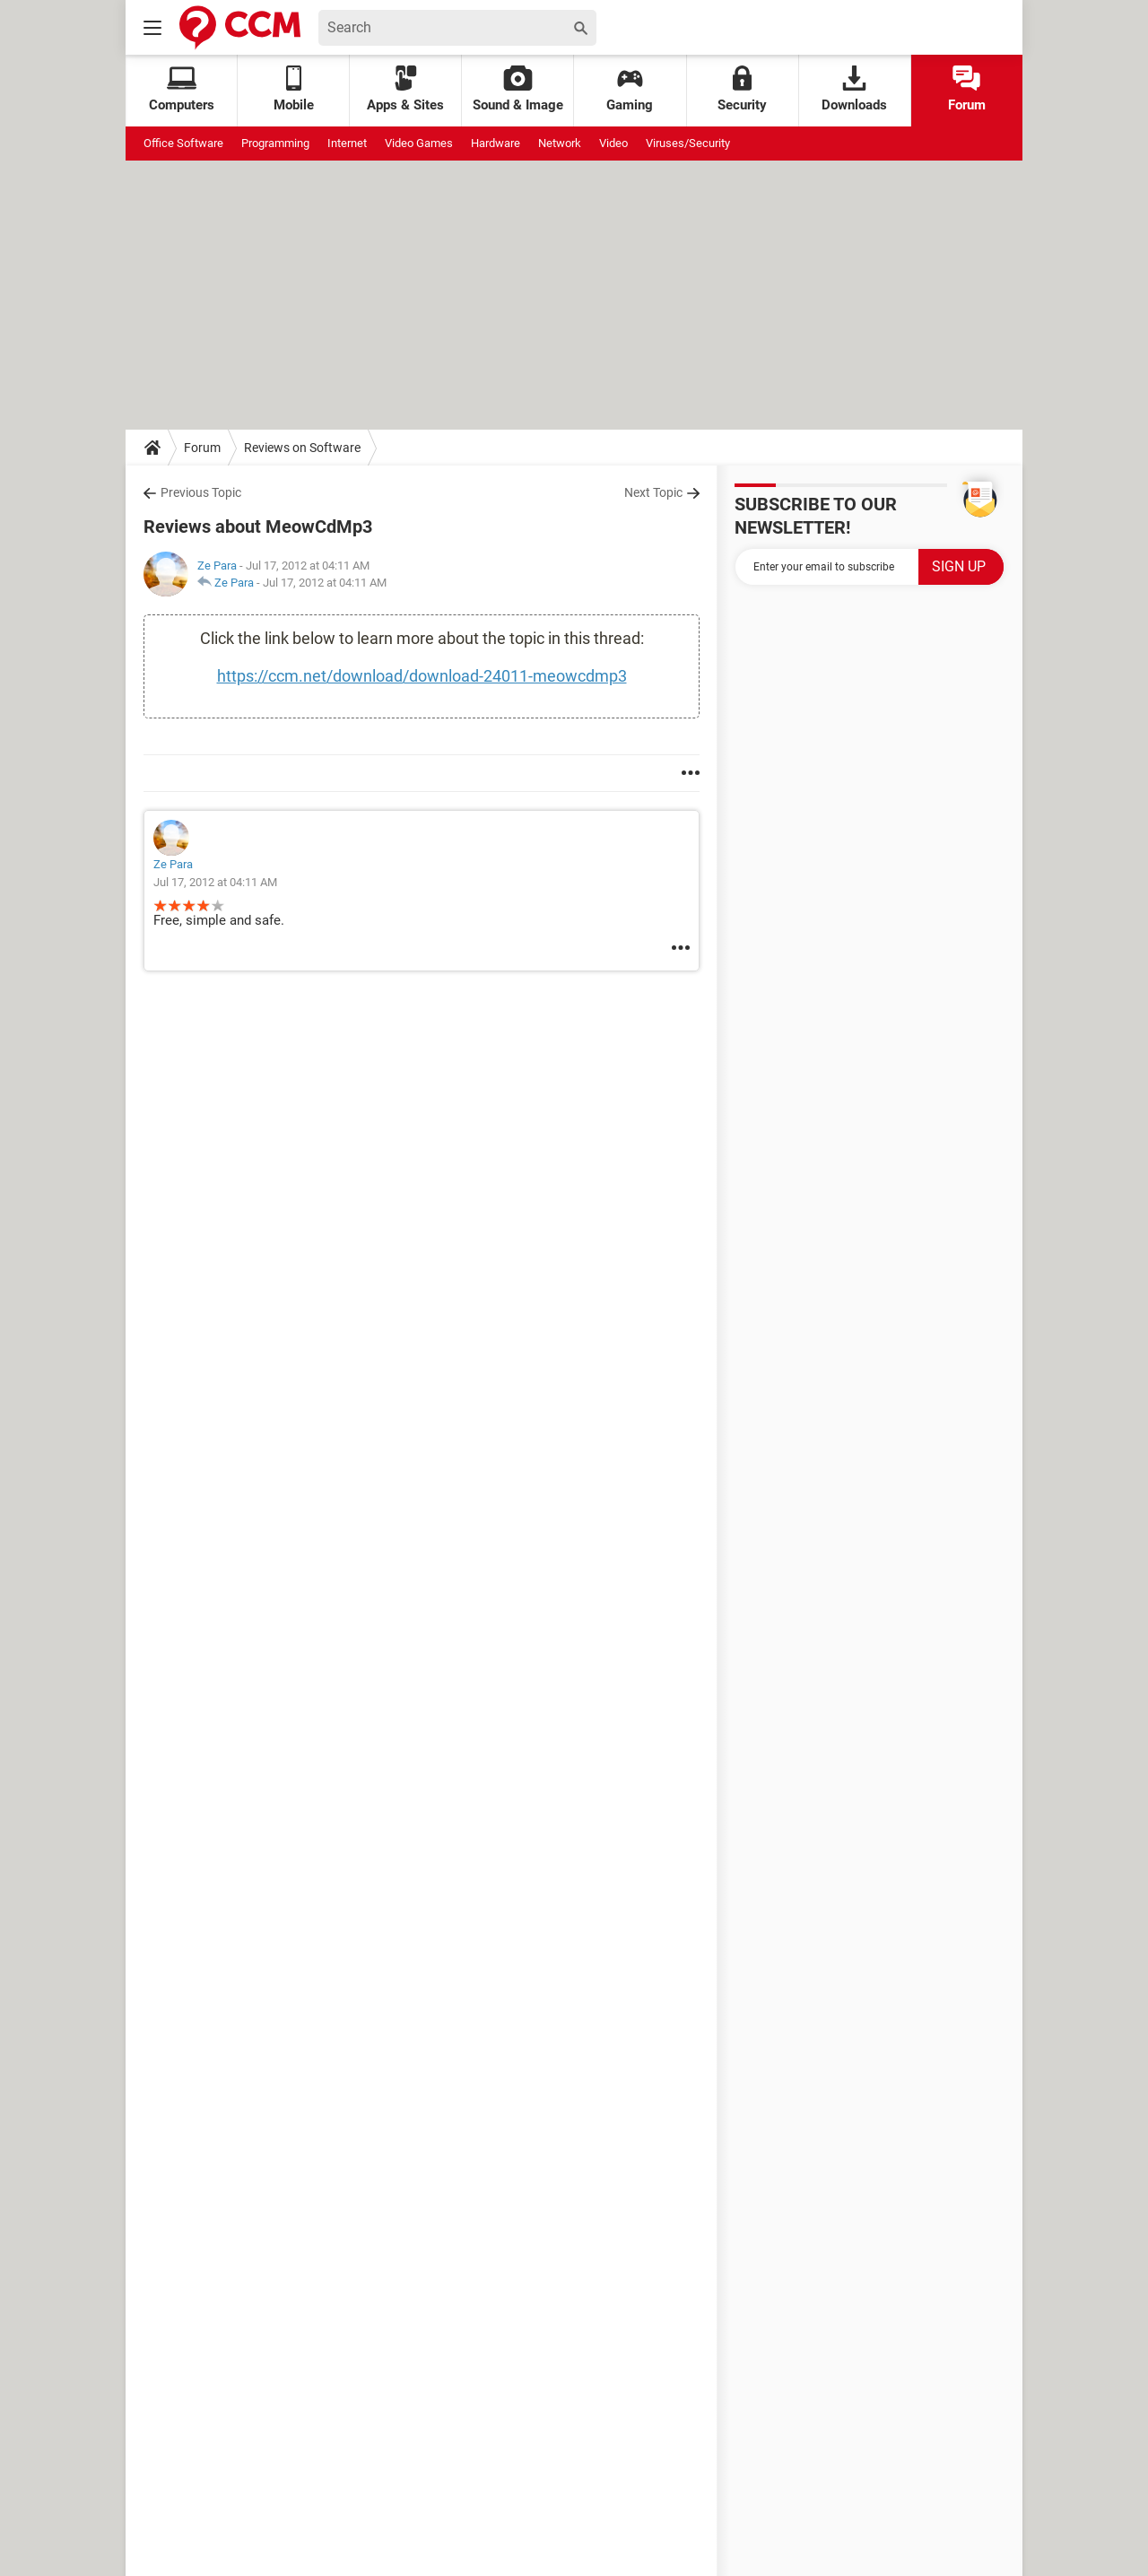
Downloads (854, 89)
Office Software (183, 143)
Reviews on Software (302, 447)
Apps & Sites (405, 89)
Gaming (629, 89)
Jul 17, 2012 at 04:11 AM (325, 582)
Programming (275, 143)
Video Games (419, 143)
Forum (967, 89)
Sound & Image (518, 89)
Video (613, 143)
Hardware (495, 143)
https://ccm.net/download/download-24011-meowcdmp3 (422, 675)
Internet (347, 143)
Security (742, 89)
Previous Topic (201, 492)
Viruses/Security (688, 143)
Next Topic (653, 492)
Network (559, 143)
